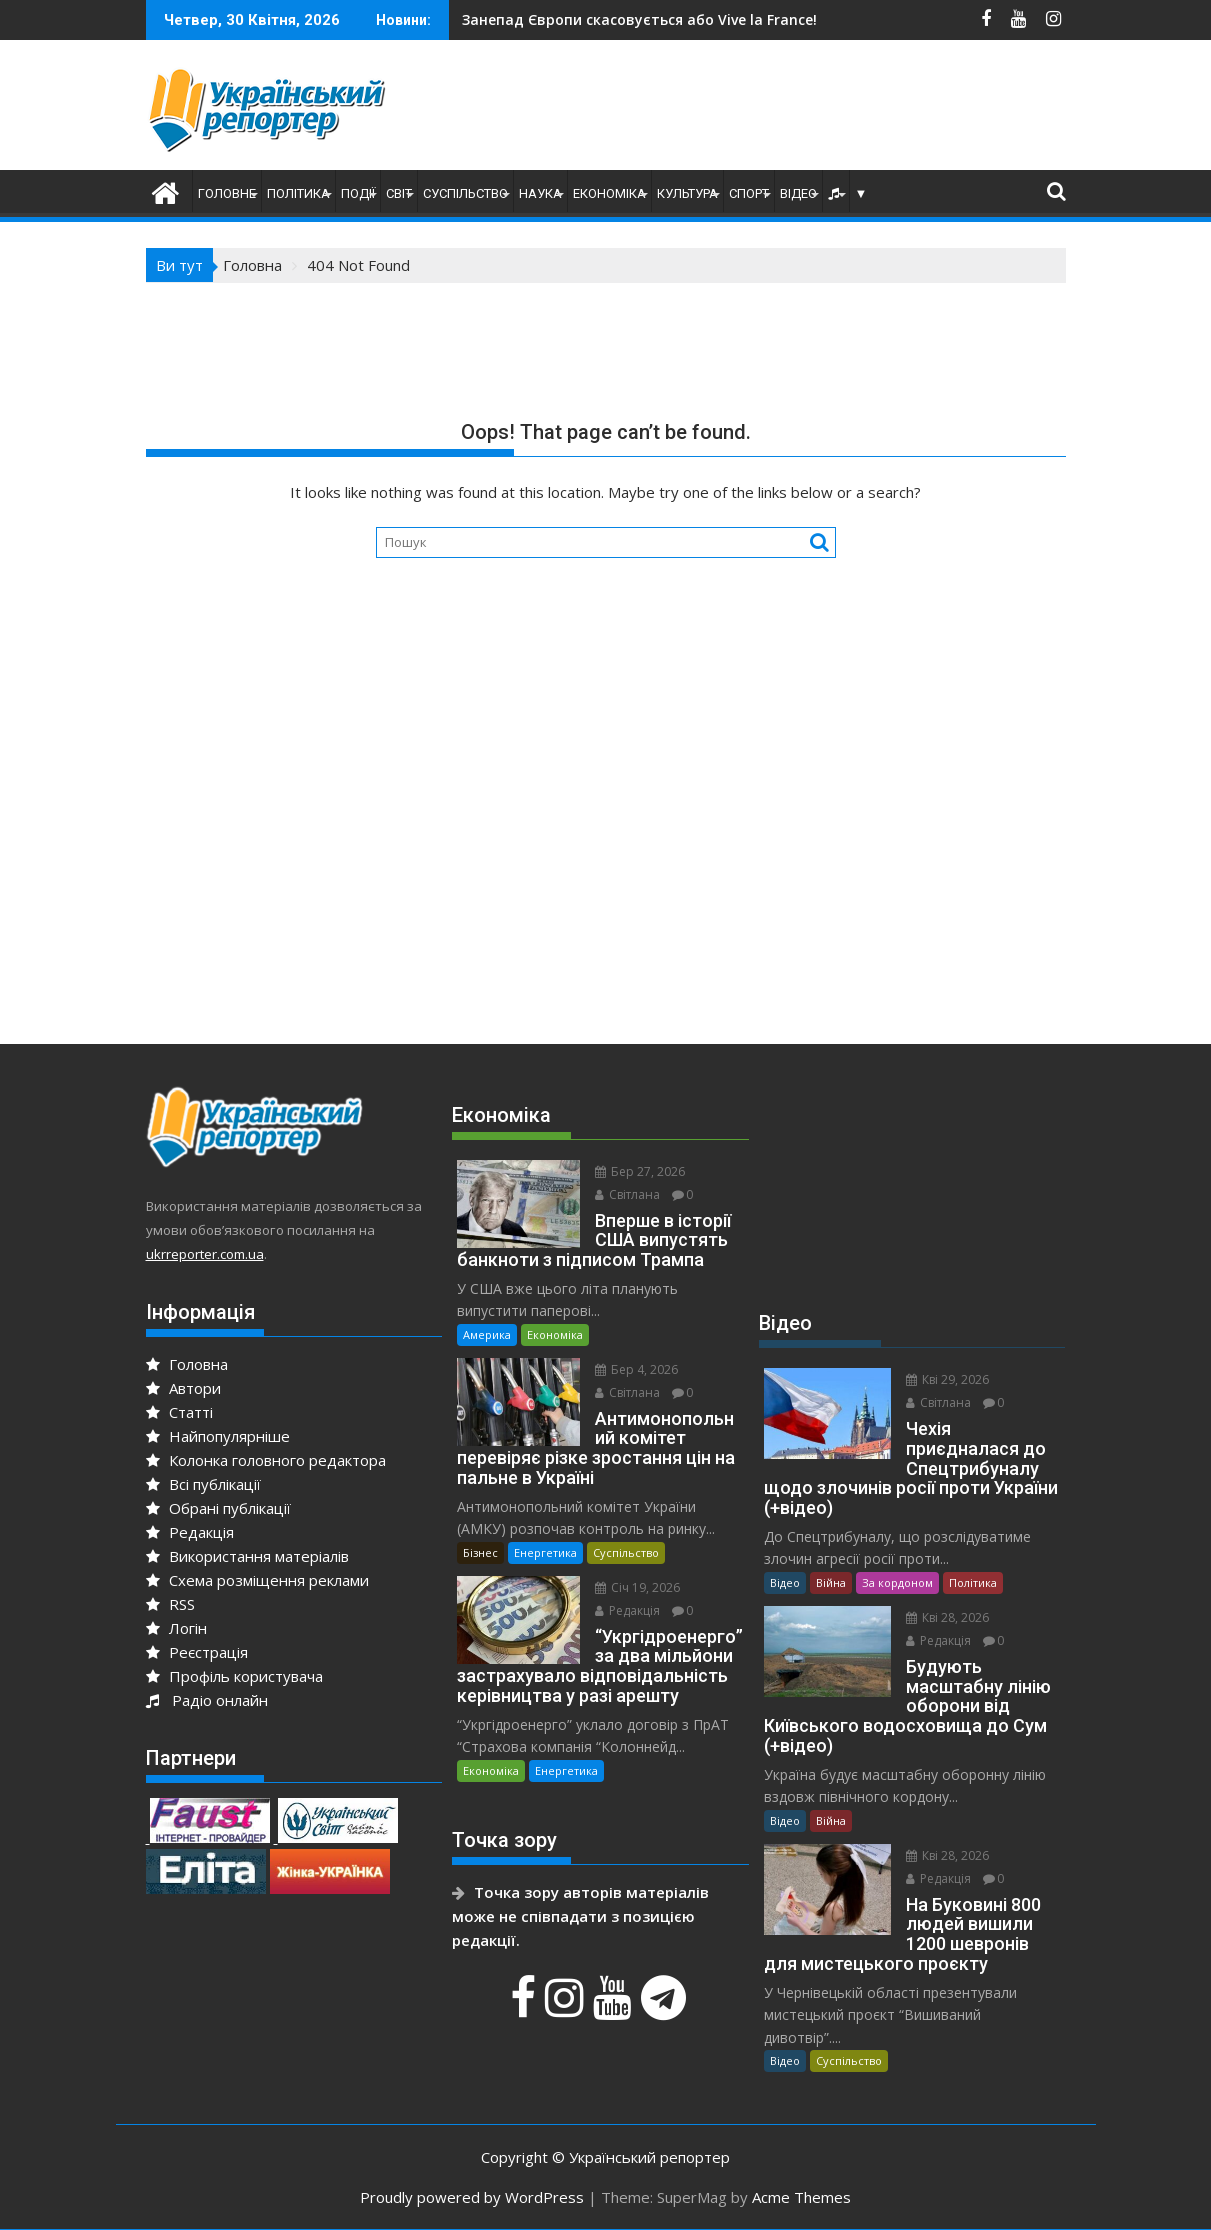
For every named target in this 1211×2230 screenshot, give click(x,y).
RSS (170, 1604)
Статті (179, 1412)
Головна (187, 1364)
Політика (298, 193)
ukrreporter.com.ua (205, 1254)
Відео (798, 193)
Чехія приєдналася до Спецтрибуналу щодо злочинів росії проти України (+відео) (824, 19)
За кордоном (897, 1582)
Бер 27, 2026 (640, 1171)
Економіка (609, 193)
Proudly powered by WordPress (472, 2197)
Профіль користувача (234, 1676)
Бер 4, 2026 (636, 1369)
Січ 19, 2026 (637, 1587)
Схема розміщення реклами (257, 1580)
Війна (831, 1582)
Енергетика (545, 1552)
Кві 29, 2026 (947, 1379)
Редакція (190, 1532)
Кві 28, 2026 (947, 1617)
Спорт (749, 193)
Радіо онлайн (207, 1700)
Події (358, 193)
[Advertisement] (804, 110)
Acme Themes (801, 2197)
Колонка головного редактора (266, 1460)
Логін (176, 1628)
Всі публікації (203, 1484)
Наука (540, 193)
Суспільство (465, 193)
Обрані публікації (218, 1508)
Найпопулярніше (218, 1436)
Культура (687, 193)
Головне (227, 193)
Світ (399, 193)
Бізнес (480, 1552)
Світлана (627, 1194)
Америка (487, 1334)
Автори (183, 1388)
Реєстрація (197, 1652)
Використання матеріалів (247, 1556)
